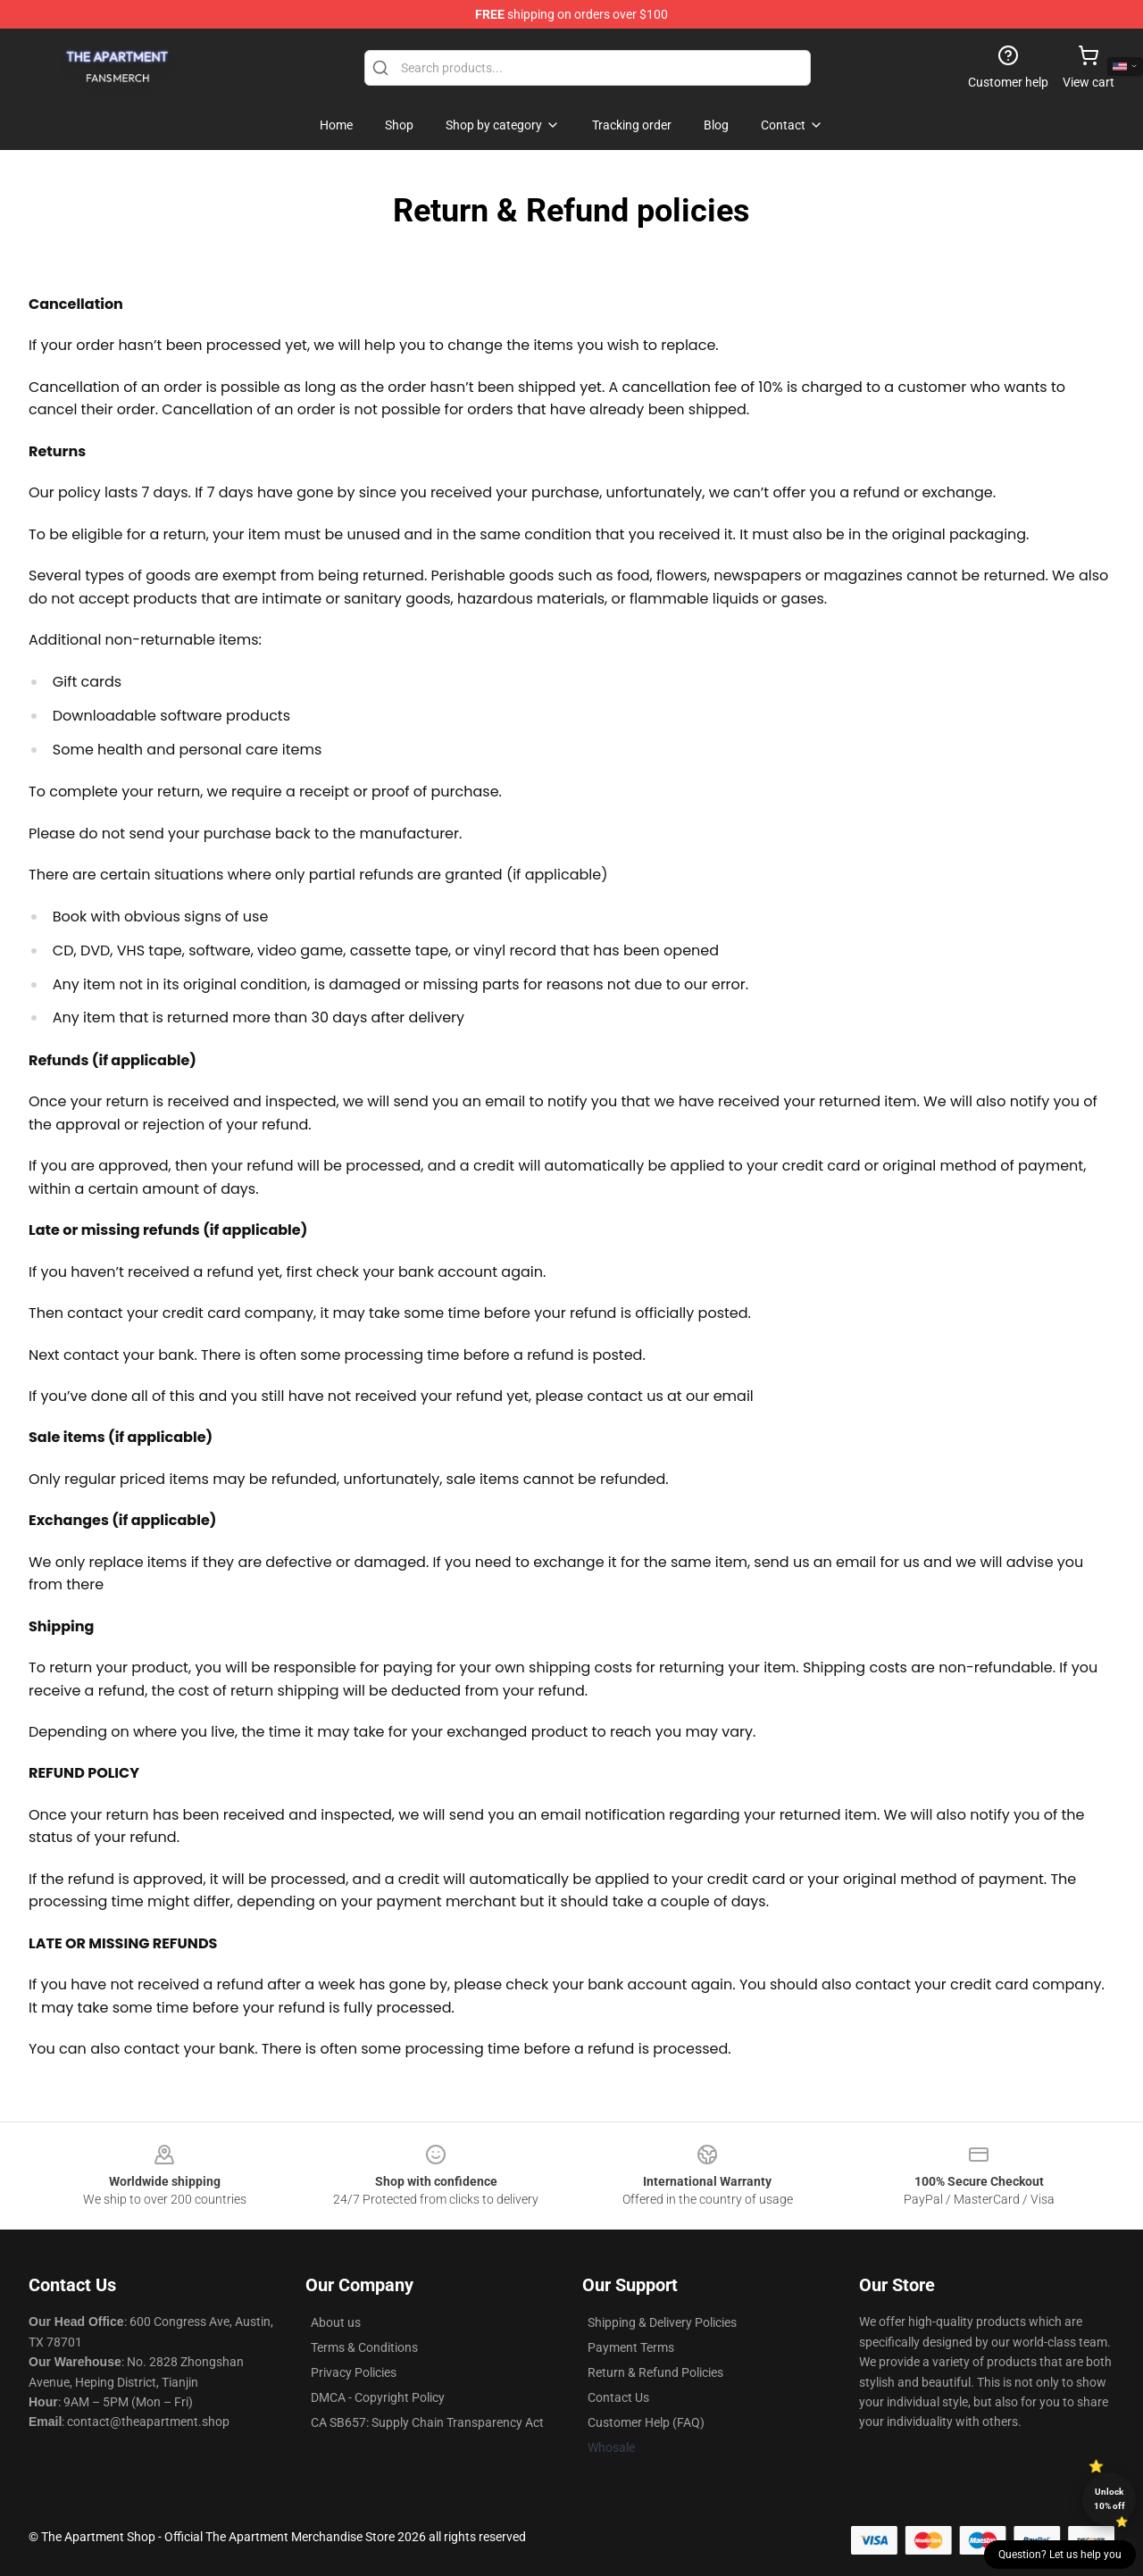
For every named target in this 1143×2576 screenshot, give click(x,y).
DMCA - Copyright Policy (378, 2397)
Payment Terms (631, 2347)
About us (336, 2322)
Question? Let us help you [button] (1060, 2554)
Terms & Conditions (364, 2347)
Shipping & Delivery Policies (662, 2322)
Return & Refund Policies (655, 2372)
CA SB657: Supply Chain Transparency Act (427, 2422)
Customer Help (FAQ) (646, 2422)
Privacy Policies (353, 2372)
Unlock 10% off (1109, 2499)
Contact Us (618, 2397)
